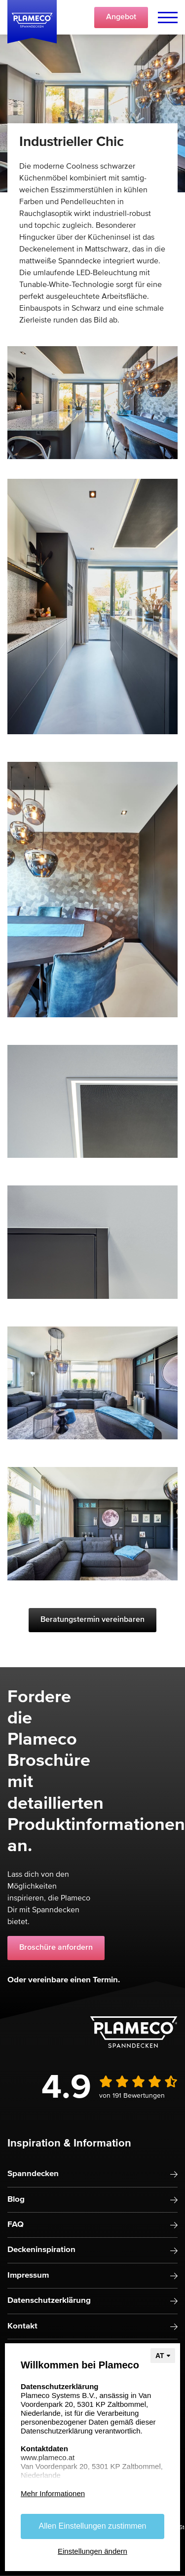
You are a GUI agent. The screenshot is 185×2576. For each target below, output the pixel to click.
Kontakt (22, 2326)
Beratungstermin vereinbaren (92, 1620)
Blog (16, 2199)
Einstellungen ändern (92, 2551)
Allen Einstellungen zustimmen (93, 2526)
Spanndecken (33, 2174)
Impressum (28, 2275)
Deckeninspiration (41, 2250)
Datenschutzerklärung (49, 2300)
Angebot (121, 17)
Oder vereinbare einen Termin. (63, 1980)
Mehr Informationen (53, 2493)
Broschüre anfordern (56, 1948)
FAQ (15, 2224)
